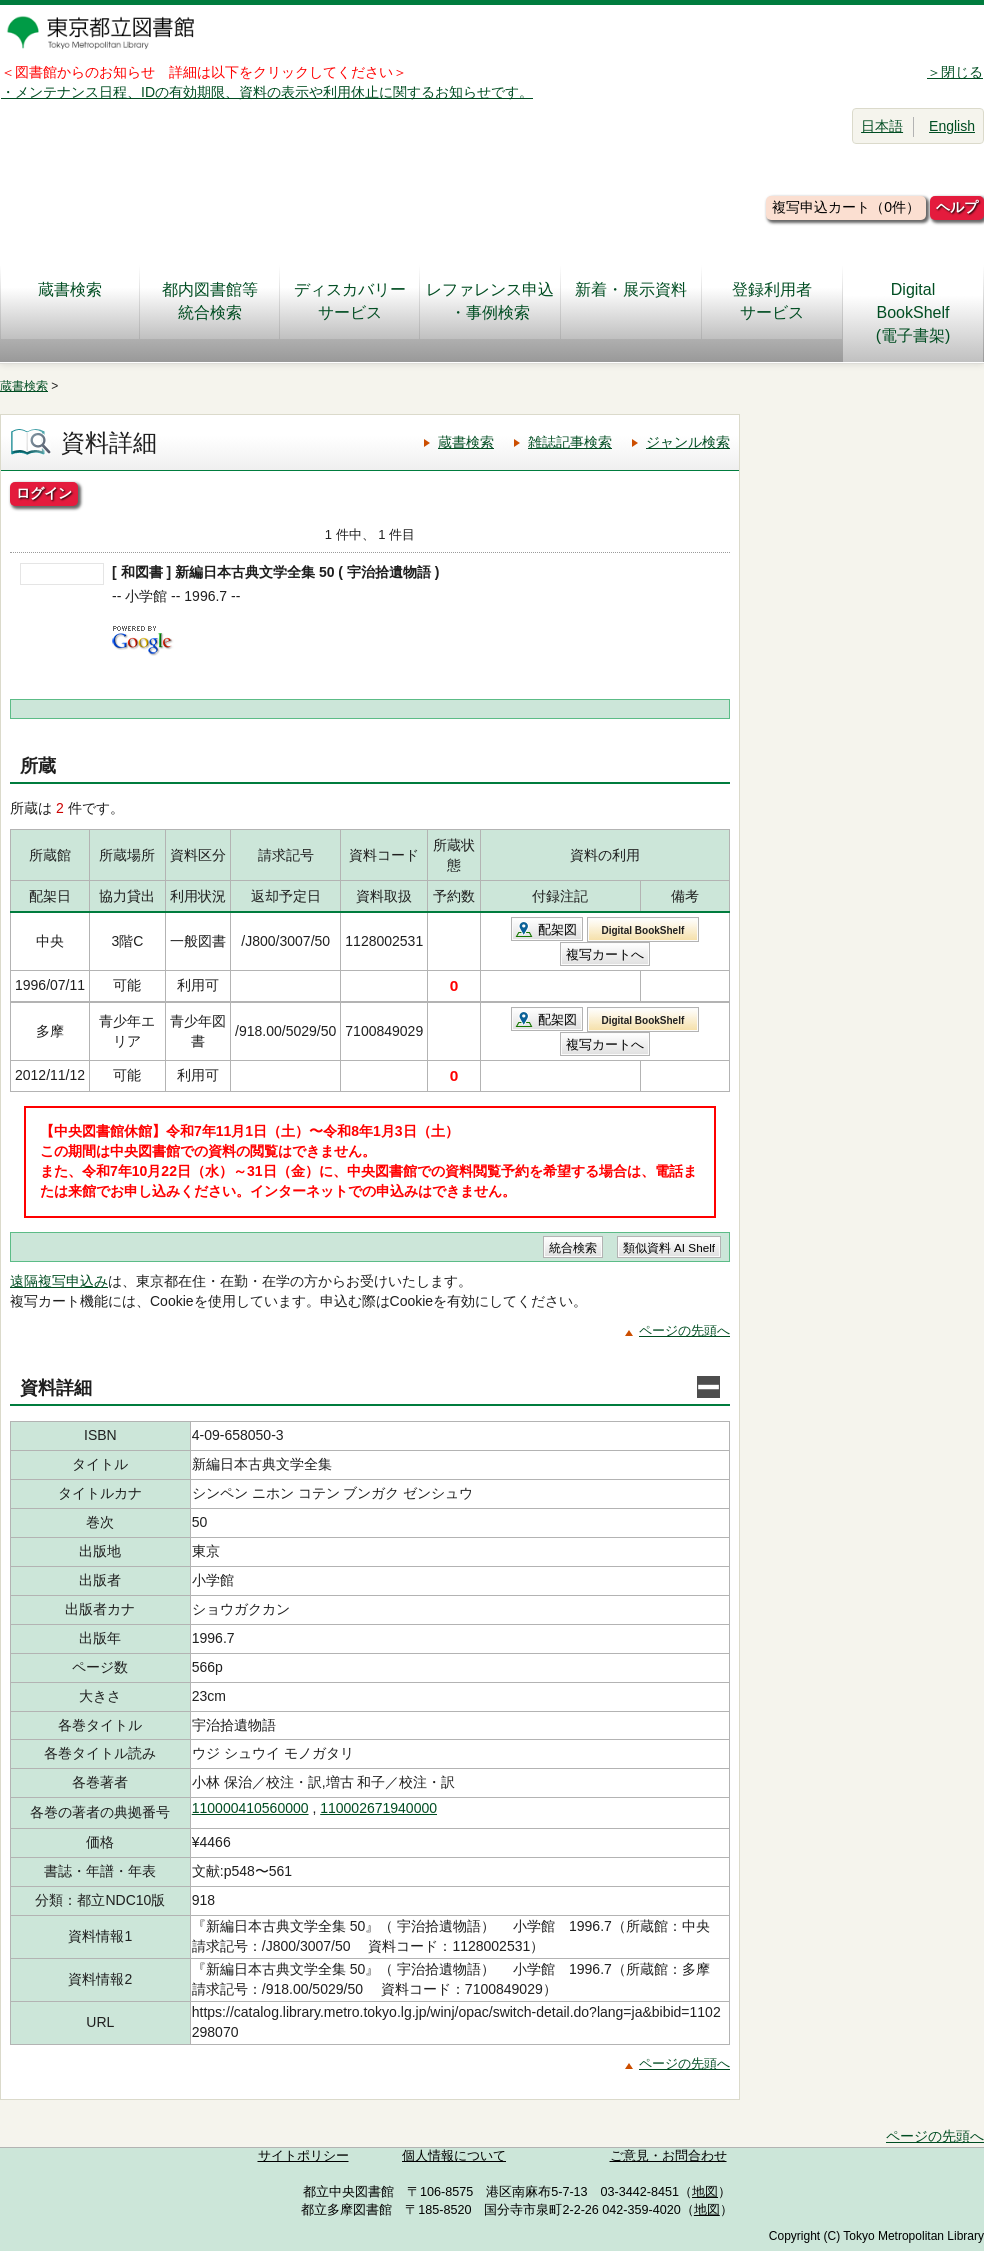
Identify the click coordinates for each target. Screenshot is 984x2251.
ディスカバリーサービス (350, 301)
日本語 (882, 126)
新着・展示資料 (631, 301)
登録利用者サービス (772, 301)
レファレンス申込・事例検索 (490, 301)
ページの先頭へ (684, 1330)
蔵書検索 (70, 301)
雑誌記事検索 (570, 442)
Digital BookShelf (642, 930)
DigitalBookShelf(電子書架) (913, 312)
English (952, 126)
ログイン (44, 493)
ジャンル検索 (688, 442)
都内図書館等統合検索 (210, 301)
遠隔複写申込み (59, 1281)
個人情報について (454, 2156)
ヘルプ (957, 207)
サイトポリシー (303, 2156)
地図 (705, 2192)
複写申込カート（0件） (846, 207)
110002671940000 (378, 1808)
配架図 (557, 929)
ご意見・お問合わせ (668, 2156)
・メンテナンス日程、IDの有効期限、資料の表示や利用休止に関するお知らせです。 (267, 92)
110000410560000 (250, 1808)
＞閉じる (955, 72)
